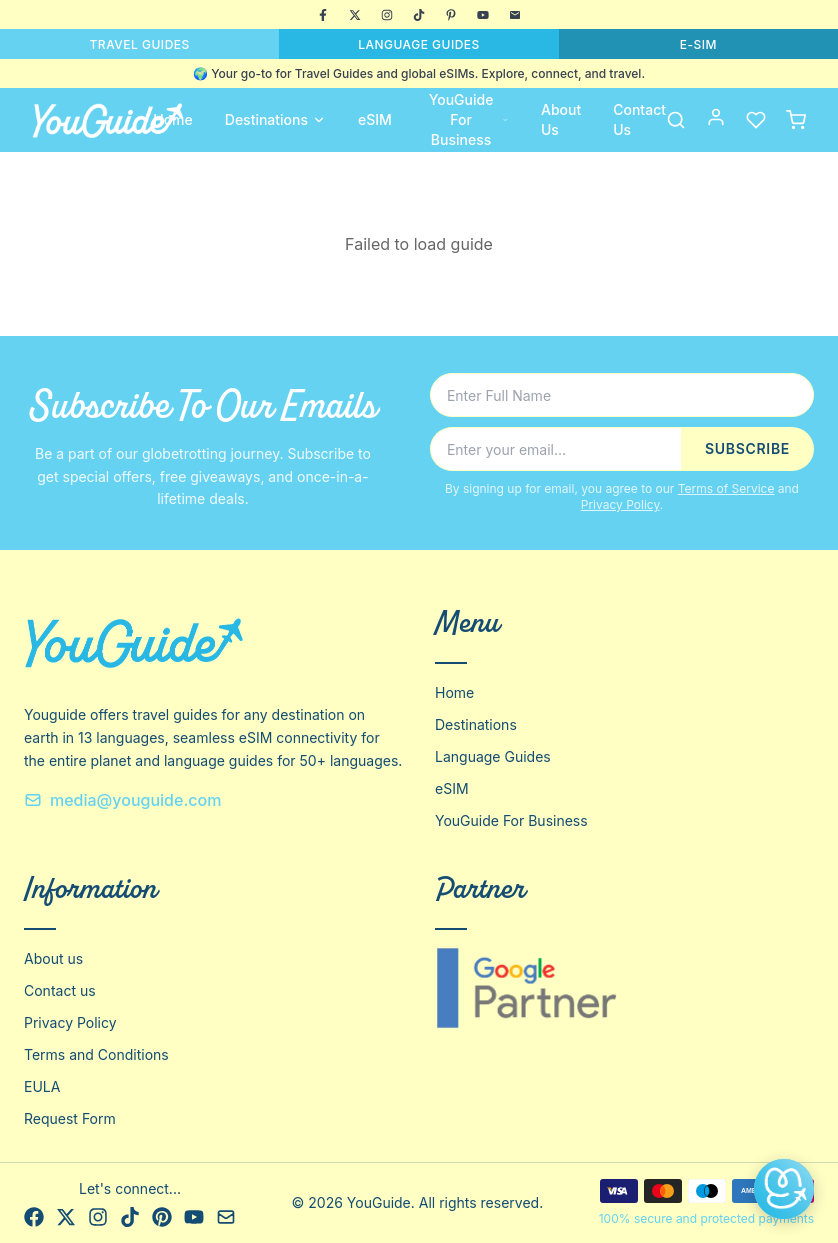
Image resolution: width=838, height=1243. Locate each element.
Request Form (70, 1118)
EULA (42, 1086)
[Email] (515, 15)
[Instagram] (387, 15)
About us (53, 958)
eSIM (375, 119)
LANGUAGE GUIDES (419, 44)
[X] (355, 15)
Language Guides (493, 756)
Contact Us (639, 119)
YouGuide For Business (469, 119)
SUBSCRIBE (747, 448)
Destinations (275, 119)
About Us (561, 119)
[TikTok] (419, 15)
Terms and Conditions (96, 1054)
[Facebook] (323, 15)
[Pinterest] (451, 15)
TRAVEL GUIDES (140, 44)
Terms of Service (726, 488)
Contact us (60, 990)
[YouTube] (483, 15)
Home (173, 119)
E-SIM (698, 44)
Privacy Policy (620, 504)
